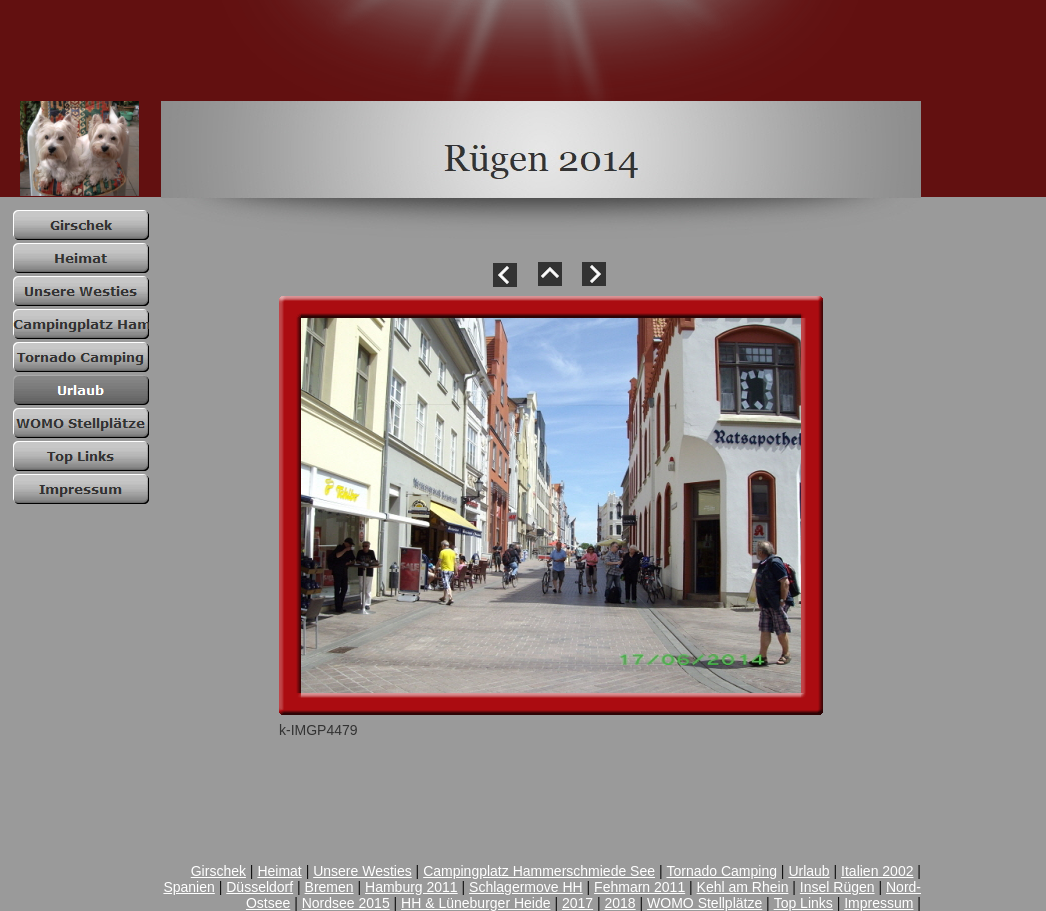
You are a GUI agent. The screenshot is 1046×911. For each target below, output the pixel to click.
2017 (577, 903)
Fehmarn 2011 (639, 887)
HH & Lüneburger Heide (475, 903)
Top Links (803, 903)
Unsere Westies (362, 871)
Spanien (188, 887)
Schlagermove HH (526, 887)
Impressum (878, 903)
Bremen (329, 887)
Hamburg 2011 (411, 887)
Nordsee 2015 (346, 903)
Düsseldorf (259, 887)
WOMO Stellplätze (704, 903)
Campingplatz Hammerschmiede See (539, 871)
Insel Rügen (837, 887)
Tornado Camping (721, 871)
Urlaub (808, 871)
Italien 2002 (877, 871)
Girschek (218, 871)
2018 (620, 903)
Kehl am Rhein (743, 887)
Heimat (279, 871)
